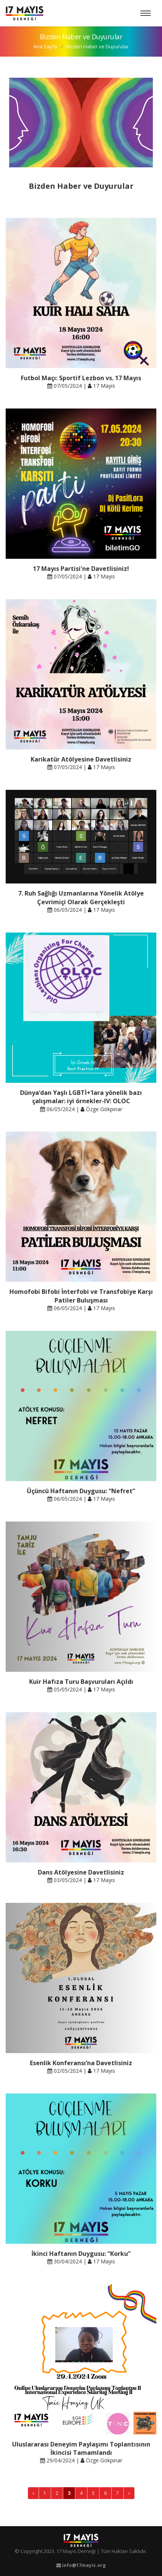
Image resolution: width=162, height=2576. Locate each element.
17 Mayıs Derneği (76, 2551)
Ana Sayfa (45, 46)
